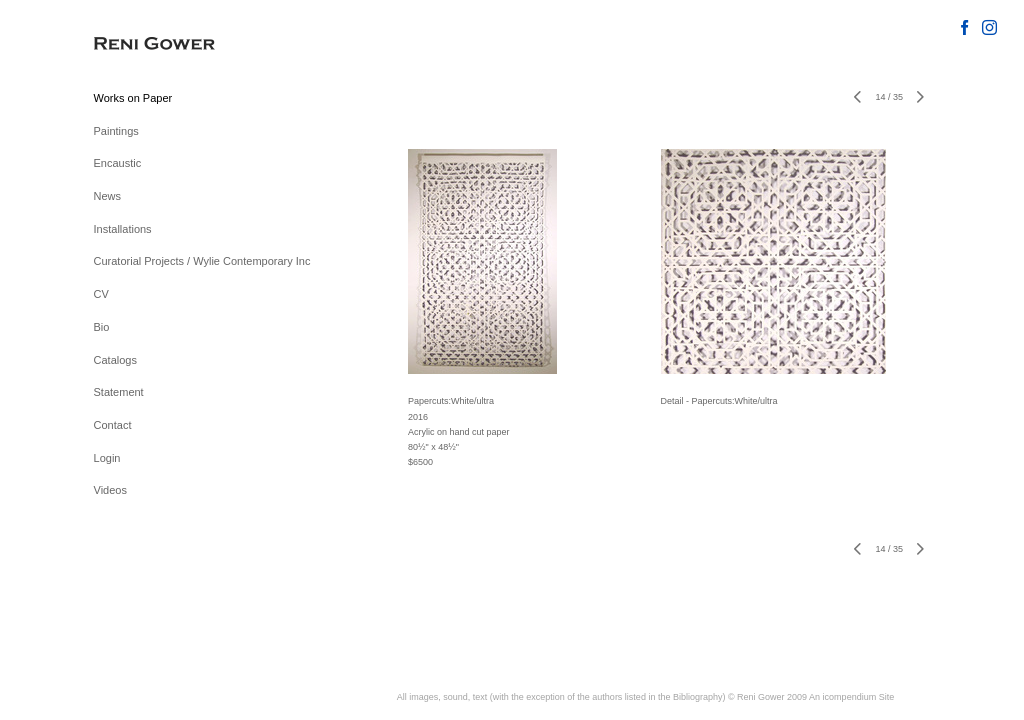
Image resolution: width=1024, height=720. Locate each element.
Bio (102, 327)
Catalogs (115, 360)
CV (101, 294)
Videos (110, 490)
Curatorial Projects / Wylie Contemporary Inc (202, 261)
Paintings (116, 131)
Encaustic (118, 163)
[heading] (144, 44)
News (108, 196)
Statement (119, 392)
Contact (113, 425)
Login (107, 458)
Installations (123, 229)
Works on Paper (133, 98)
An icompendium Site (851, 697)
